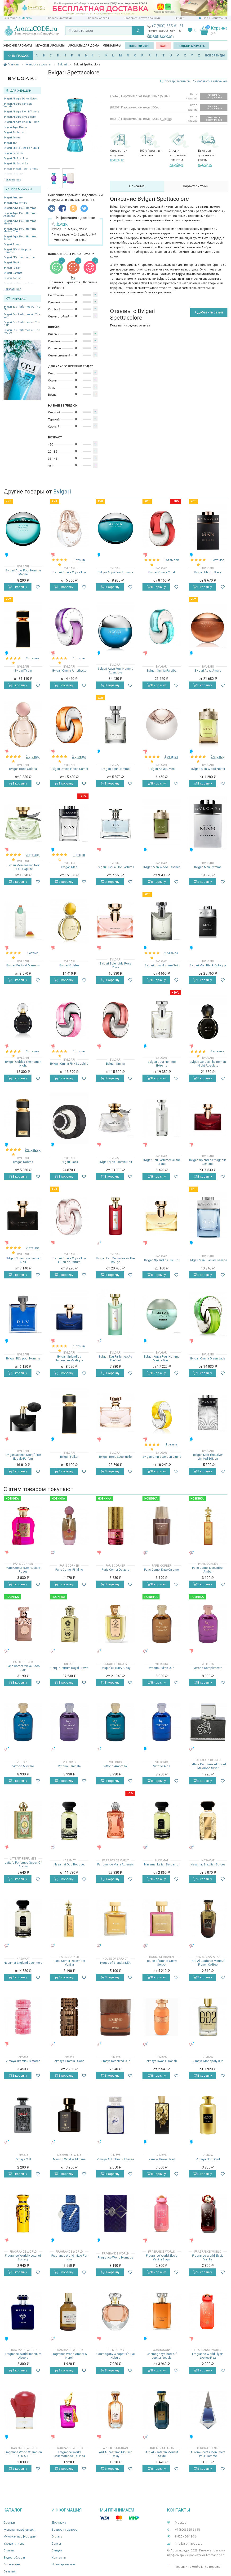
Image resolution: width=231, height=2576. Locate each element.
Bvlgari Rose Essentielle (115, 1456)
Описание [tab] (137, 186)
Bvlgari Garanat (13, 272)
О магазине (12, 2564)
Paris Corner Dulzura (115, 1569)
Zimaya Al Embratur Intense (115, 2159)
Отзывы (10, 2571)
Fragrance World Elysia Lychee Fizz (207, 2355)
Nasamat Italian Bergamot (161, 1864)
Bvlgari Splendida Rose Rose (115, 965)
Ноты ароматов (63, 2564)
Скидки (179, 18)
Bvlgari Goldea (69, 965)
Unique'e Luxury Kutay (115, 1668)
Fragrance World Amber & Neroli (69, 2355)
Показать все (12, 179)
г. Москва (25, 18)
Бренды (9, 2522)
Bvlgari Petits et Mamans (23, 965)
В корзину (17, 587)
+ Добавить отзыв (209, 312)
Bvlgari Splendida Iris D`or (161, 1260)
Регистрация (218, 18)
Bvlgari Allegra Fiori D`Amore (21, 111)
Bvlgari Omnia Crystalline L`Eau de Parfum (69, 1260)
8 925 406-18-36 (185, 2536)
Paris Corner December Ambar (207, 1569)
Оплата (57, 2536)
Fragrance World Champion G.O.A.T (23, 2454)
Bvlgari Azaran (12, 244)
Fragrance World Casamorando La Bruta (69, 2454)
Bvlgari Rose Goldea (23, 769)
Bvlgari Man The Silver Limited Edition (208, 1456)
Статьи (9, 2550)
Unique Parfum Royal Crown (69, 1668)
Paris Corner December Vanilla (69, 1962)
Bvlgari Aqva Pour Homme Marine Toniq (20, 230)
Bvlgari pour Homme (115, 769)
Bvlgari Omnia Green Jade (207, 1358)
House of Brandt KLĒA (115, 1962)
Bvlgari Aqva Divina (15, 127)
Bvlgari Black (11, 262)
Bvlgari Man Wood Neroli (208, 769)
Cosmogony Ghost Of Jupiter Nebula (162, 2355)
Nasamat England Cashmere (23, 1962)
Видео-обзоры (14, 2557)
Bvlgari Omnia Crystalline (69, 572)
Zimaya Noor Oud (208, 2159)
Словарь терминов (177, 81)
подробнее (117, 160)
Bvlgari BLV (10, 142)
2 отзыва (33, 658)
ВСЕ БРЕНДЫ (215, 55)
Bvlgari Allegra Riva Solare (20, 116)
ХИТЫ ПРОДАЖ (18, 55)
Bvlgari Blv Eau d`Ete (16, 163)
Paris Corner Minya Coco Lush (23, 1668)
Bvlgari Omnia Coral (161, 572)
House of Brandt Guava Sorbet (162, 1962)
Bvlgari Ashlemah (14, 132)
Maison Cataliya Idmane (69, 2159)
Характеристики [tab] (195, 186)
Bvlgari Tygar (23, 670)
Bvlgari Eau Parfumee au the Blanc (162, 1162)
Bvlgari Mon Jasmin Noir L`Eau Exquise (23, 867)
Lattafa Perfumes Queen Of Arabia (23, 1864)
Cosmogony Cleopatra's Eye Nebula (115, 2355)
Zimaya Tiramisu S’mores (23, 2061)
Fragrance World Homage (115, 2257)
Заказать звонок (160, 35)
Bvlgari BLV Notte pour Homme (17, 251)
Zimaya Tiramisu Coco (69, 2061)
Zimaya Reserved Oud (115, 2061)
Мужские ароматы (50, 45)
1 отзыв (79, 560)
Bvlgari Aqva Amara (15, 202)
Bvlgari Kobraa (23, 1162)
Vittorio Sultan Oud (161, 1668)
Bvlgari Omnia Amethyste (69, 670)
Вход (205, 18)
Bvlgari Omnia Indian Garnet (69, 769)
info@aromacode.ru (188, 2543)
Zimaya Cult (23, 2159)
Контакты (59, 2557)
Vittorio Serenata (69, 1766)
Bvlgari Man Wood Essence (161, 867)
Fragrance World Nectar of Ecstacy (23, 2257)
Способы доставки (59, 18)
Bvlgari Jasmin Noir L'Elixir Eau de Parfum (23, 1456)
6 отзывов (171, 560)
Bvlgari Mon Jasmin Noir (115, 1162)
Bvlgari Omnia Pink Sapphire (69, 1063)
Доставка (59, 2522)
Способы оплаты (97, 18)
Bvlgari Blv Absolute (16, 158)
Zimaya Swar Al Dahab (161, 2061)
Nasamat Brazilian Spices (208, 1864)
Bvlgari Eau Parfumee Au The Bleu (22, 308)
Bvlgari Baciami (13, 153)
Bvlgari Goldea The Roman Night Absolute (208, 1063)
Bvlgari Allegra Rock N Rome (21, 122)
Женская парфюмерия (20, 2529)
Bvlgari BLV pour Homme (19, 257)
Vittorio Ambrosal (115, 1766)
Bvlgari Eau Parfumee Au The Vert (22, 316)
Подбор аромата (191, 46)
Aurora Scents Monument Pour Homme (208, 2454)
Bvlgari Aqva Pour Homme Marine (20, 222)
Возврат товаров (65, 2529)
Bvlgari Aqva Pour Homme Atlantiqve (20, 214)
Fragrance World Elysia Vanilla (207, 2257)
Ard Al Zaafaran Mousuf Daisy (115, 2454)
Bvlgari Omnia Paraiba (162, 670)
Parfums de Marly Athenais (115, 1864)
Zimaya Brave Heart (162, 2159)
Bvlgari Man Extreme (208, 867)
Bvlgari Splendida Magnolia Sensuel (208, 1162)
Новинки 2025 (139, 46)
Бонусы (57, 2543)
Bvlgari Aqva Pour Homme (20, 208)
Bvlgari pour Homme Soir (162, 965)
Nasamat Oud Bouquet (69, 1864)
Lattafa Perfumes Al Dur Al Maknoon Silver (208, 1766)
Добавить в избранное (210, 81)
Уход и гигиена (14, 2543)
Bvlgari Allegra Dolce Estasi (20, 98)
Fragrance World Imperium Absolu (23, 2355)
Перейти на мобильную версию (198, 2566)
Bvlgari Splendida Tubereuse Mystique (69, 1358)
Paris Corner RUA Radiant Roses (23, 1569)
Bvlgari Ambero (13, 197)
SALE (163, 46)
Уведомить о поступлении (214, 96)
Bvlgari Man (69, 867)
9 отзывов (32, 1149)
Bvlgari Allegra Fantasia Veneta (18, 105)
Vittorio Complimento (207, 1668)
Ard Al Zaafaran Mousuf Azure (161, 2454)
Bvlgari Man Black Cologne (208, 965)
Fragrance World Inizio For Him (69, 2257)
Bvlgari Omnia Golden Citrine (161, 1456)
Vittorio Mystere (23, 1766)
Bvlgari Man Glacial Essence (208, 1260)
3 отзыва (217, 560)
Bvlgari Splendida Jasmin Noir (23, 1260)
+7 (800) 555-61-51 (167, 26)
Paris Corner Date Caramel (161, 1569)
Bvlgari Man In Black (208, 572)
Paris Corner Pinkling (69, 1569)
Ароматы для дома (83, 45)
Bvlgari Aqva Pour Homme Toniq (20, 238)
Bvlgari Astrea (12, 137)
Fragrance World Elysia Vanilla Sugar (161, 2257)
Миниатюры (112, 45)
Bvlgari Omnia (115, 1063)
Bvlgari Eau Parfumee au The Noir (22, 323)
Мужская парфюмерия (20, 2536)
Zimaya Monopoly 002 (208, 2061)
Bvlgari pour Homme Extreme (162, 1063)
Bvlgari (62, 491)
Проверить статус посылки (142, 18)
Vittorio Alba (161, 1766)
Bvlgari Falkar (12, 267)
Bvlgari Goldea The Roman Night (23, 1063)
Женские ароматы (18, 45)
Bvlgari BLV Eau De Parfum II (21, 148)
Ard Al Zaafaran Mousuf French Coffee (207, 1962)
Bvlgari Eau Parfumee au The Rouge (22, 331)
